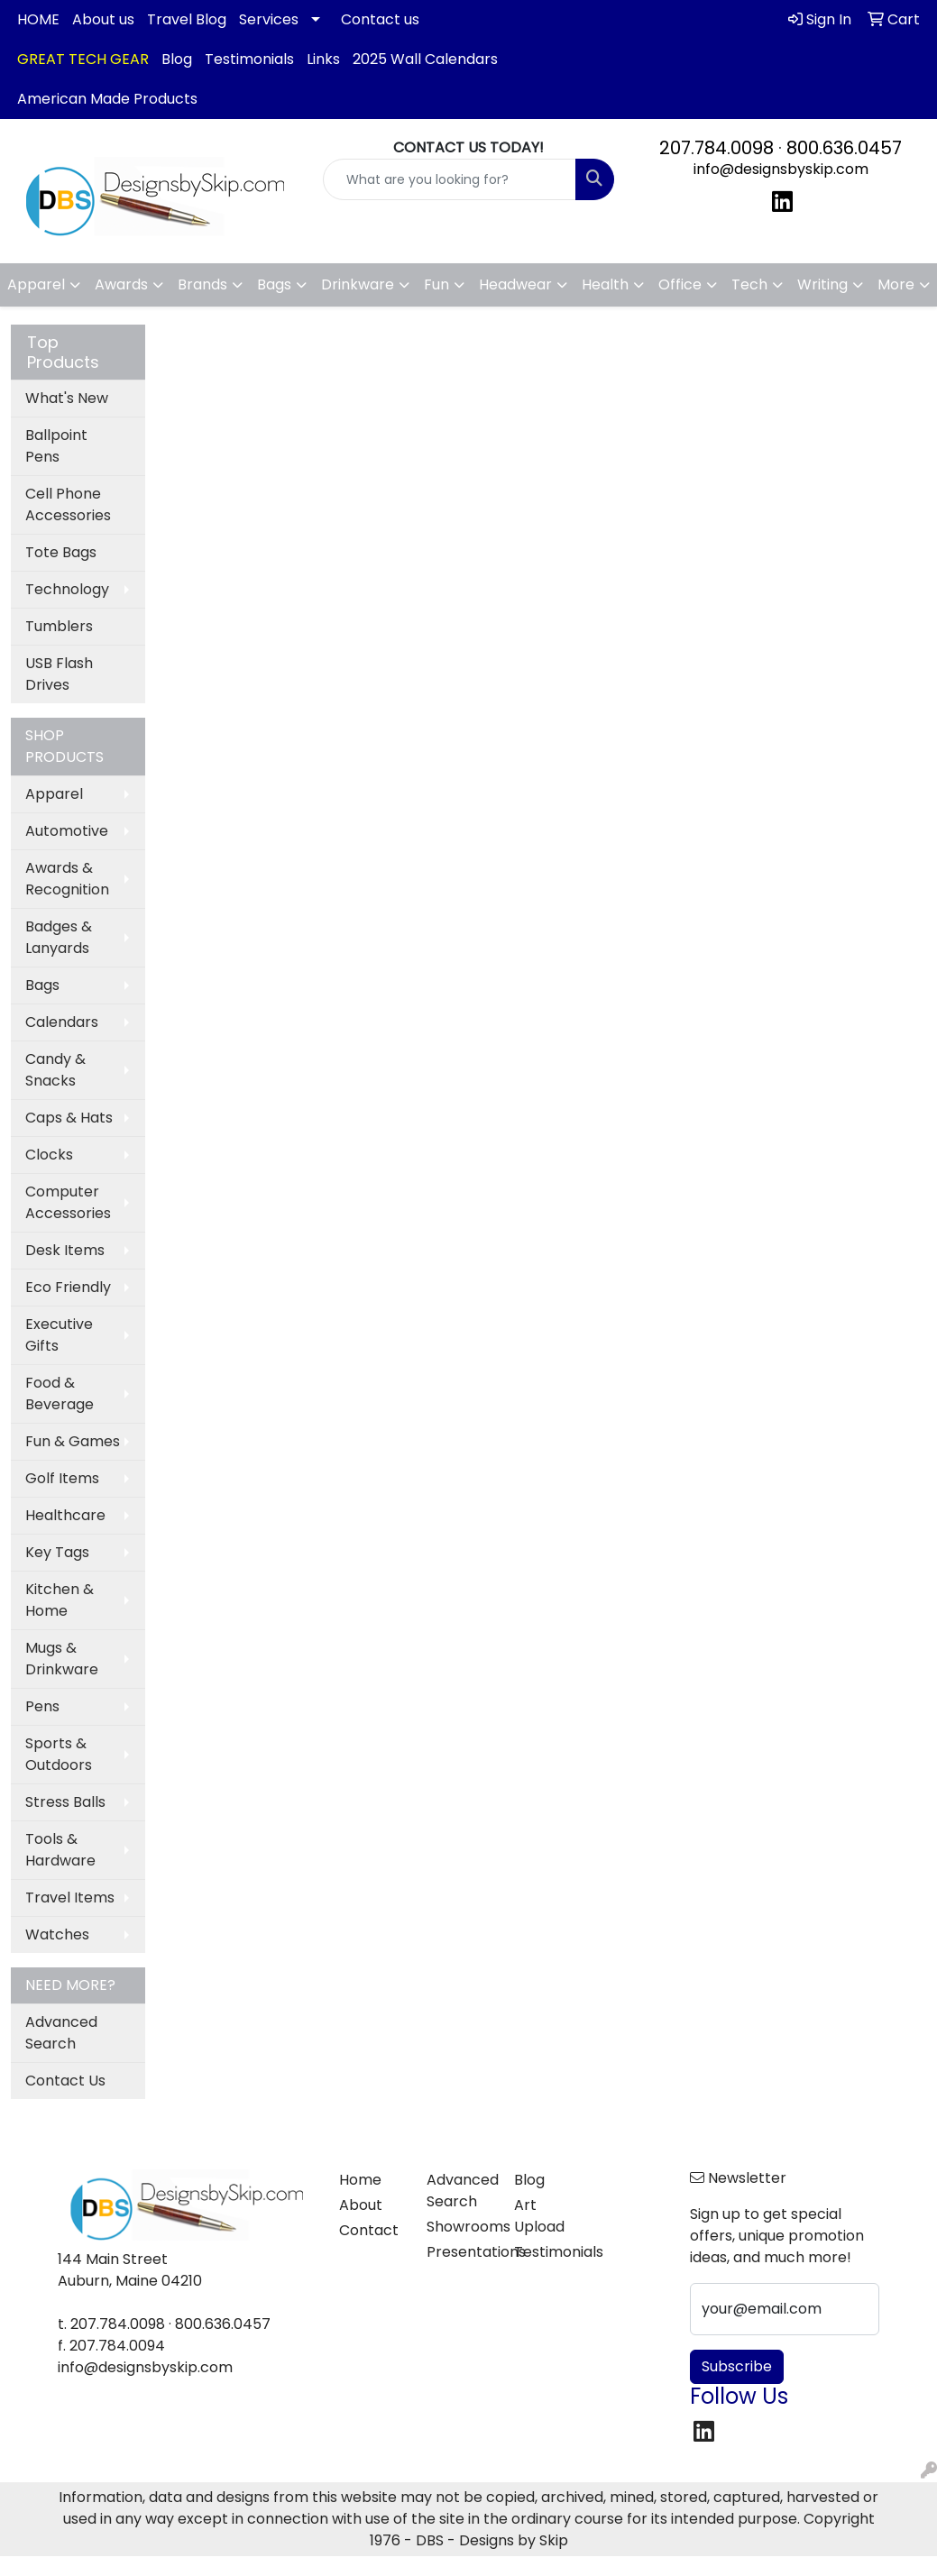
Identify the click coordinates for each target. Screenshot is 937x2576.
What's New (66, 398)
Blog (176, 59)
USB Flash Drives (59, 674)
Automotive (66, 830)
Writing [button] (822, 284)
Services (269, 19)
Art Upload (539, 2216)
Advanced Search (61, 2033)
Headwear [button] (515, 284)
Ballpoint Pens (56, 446)
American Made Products (107, 98)
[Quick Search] (449, 179)
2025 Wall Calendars (425, 59)
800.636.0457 (844, 147)
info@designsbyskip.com (781, 169)
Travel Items (70, 1897)
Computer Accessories (68, 1202)
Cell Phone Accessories (68, 504)
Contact (369, 2230)
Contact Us (65, 2080)
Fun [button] (436, 284)
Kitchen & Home (59, 1600)
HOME (38, 19)
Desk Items (65, 1250)
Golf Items (62, 1478)
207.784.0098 (716, 147)
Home (360, 2179)
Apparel (54, 794)
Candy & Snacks (55, 1070)
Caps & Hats (69, 1117)
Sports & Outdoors (58, 1754)
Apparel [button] (36, 284)
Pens (42, 1706)
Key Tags (57, 1552)
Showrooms (459, 2226)
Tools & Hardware (60, 1850)
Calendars (61, 1022)
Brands (202, 284)
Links (323, 59)
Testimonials (249, 59)
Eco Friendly (68, 1287)
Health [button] (605, 284)
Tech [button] (749, 284)
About (360, 2205)
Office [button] (680, 284)
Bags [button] (274, 284)
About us (103, 19)
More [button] (895, 284)
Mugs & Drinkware (61, 1658)
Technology (67, 589)
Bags (42, 985)
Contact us (380, 19)
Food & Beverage (59, 1393)
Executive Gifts (59, 1335)
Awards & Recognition (67, 878)
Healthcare (65, 1515)
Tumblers (59, 626)
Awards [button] (121, 284)
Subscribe (737, 2366)
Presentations (459, 2251)
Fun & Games (72, 1441)
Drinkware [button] (357, 284)
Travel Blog (186, 19)
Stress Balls (65, 1802)
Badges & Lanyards (58, 937)
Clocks (49, 1154)
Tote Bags (60, 552)
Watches (57, 1934)
